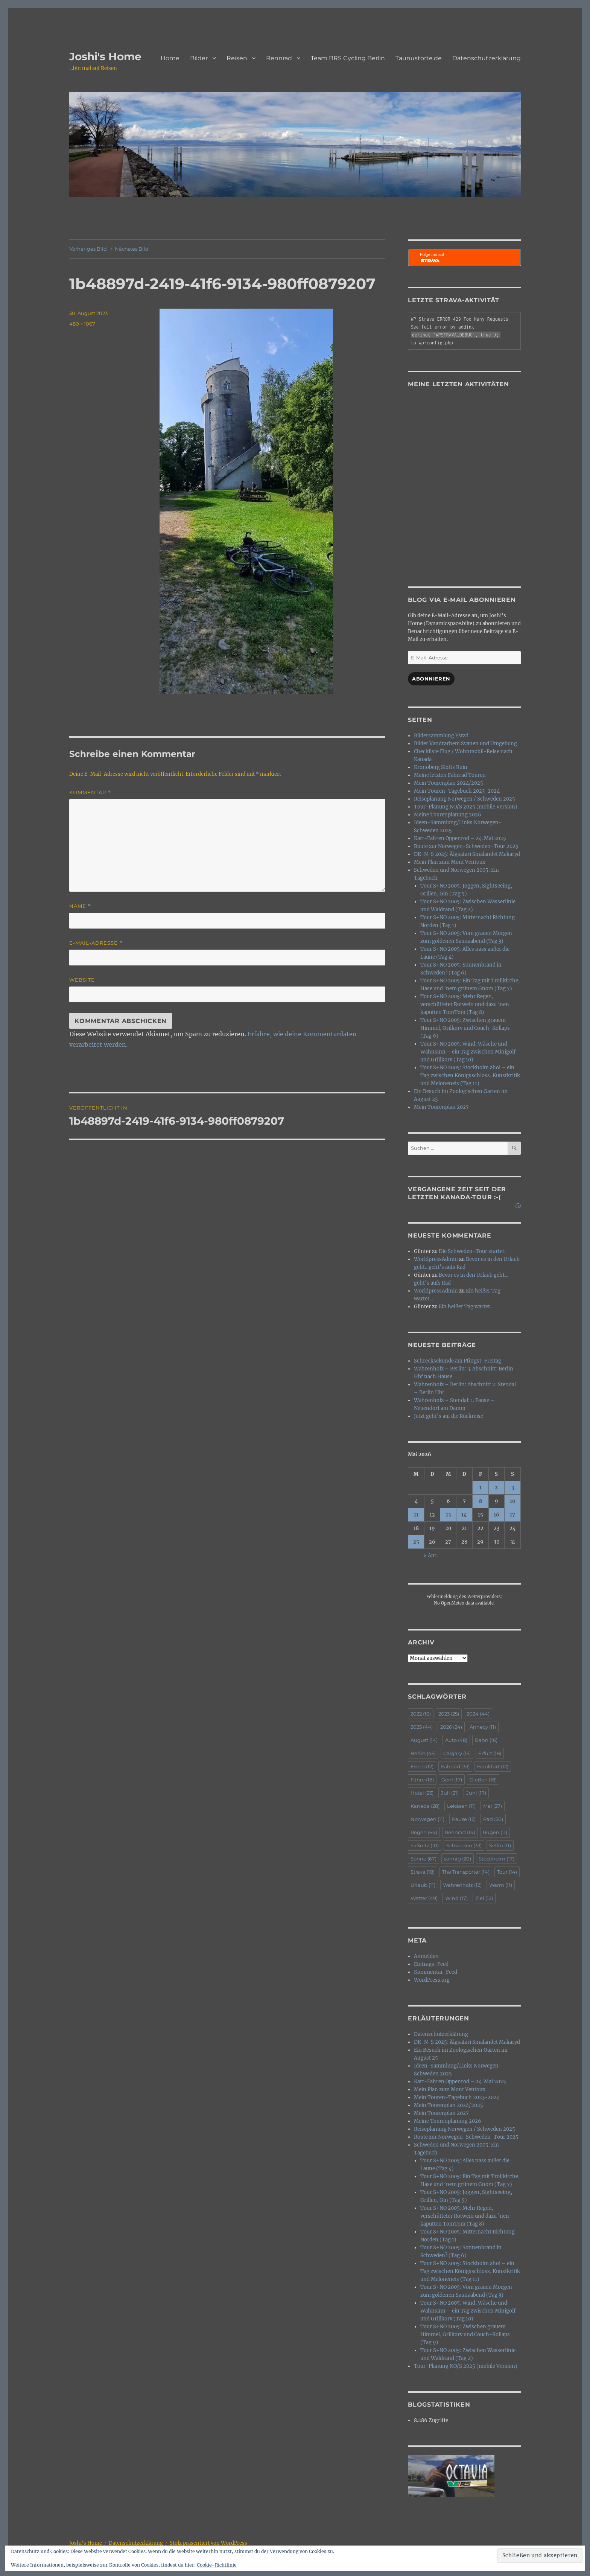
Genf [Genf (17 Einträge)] (451, 1780)
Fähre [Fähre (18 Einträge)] (422, 1780)
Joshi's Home (105, 56)
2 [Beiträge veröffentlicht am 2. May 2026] (496, 1487)
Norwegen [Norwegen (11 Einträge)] (427, 1819)
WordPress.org (432, 1980)
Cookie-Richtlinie (217, 2565)
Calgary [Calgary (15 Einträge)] (457, 1753)
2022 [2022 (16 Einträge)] (421, 1714)
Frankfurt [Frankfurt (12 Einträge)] (492, 1766)
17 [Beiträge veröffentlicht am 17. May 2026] (512, 1515)
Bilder (199, 58)
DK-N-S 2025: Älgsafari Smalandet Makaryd (467, 854)
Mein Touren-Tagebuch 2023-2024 (457, 791)
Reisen (237, 58)
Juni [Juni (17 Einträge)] (476, 1793)
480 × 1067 (82, 324)
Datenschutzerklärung (486, 58)
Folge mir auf (432, 257)
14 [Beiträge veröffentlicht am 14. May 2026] (464, 1515)
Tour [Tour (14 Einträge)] (507, 1872)
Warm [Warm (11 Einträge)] (500, 1885)
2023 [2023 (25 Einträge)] (448, 1714)
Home (170, 58)
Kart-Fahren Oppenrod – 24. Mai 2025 (460, 838)
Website (82, 980)
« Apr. (430, 1555)
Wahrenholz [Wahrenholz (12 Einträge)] (462, 1885)
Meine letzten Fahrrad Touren (450, 775)
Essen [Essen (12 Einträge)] (422, 1766)
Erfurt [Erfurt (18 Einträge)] (489, 1753)
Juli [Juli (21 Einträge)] (450, 1793)
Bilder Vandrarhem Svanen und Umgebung (465, 743)
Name (80, 906)
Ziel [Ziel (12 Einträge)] (484, 1898)
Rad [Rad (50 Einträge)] (493, 1819)
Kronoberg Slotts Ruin (440, 767)
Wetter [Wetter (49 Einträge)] (424, 1898)
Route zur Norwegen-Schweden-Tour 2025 (466, 846)
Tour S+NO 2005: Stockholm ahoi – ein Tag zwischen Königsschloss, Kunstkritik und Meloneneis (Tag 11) (470, 1075)
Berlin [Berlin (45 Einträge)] (423, 1753)
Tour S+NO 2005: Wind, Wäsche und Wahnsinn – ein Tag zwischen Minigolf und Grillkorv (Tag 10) (467, 1052)
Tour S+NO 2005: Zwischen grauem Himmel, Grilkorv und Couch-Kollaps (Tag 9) (465, 1028)
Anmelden (426, 1956)
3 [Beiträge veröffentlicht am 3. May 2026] (512, 1487)
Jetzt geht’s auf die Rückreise (448, 1416)
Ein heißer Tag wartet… (466, 1306)
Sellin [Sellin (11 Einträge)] (500, 1845)
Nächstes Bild (132, 249)
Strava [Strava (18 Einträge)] (423, 1872)
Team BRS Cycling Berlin (348, 58)
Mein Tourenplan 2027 (441, 1107)
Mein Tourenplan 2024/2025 (448, 783)
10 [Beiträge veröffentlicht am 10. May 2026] (512, 1501)
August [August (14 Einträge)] (424, 1740)
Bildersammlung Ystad (441, 735)
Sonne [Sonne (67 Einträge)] (423, 1859)
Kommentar (90, 792)
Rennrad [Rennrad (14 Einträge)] (460, 1832)
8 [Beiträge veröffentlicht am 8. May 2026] (480, 1501)
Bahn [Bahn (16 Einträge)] (486, 1740)
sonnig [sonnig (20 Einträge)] (457, 1859)
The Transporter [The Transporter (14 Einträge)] (466, 1872)
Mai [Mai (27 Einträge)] (492, 1806)
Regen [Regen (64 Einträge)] (424, 1832)
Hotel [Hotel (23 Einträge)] (422, 1793)
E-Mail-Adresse (96, 943)
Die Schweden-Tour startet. (472, 1251)
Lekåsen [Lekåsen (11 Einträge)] (461, 1806)
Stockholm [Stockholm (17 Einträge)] (496, 1859)
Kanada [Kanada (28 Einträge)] (425, 1806)
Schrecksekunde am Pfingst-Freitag (457, 1361)
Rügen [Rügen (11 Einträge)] (495, 1832)
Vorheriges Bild (88, 249)
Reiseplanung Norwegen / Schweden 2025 (464, 799)
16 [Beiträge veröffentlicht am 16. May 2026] (496, 1515)
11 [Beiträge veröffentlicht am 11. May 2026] (416, 1515)
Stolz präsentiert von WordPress (208, 2543)
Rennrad (279, 58)
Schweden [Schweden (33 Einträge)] (464, 1845)
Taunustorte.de (418, 58)
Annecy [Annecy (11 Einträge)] (483, 1727)
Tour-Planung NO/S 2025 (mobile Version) (465, 807)
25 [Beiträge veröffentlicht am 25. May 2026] (416, 1542)
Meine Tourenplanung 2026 (447, 814)
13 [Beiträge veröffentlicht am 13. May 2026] (448, 1515)
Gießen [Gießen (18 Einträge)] (483, 1780)
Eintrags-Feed (431, 1964)
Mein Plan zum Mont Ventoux (449, 862)
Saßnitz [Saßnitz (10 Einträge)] (425, 1845)
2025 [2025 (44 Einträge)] (422, 1727)
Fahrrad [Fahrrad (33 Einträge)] (455, 1766)
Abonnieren (431, 679)
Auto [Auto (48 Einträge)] (456, 1740)
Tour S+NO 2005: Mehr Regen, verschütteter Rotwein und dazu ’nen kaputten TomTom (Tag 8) (464, 1004)
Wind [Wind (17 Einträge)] (456, 1898)
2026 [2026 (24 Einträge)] (451, 1727)
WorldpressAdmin (436, 1259)
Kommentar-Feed (435, 1972)
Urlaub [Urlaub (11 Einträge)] (423, 1885)
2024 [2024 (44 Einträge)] (478, 1714)
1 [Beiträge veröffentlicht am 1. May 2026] (480, 1487)
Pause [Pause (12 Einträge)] (464, 1819)
